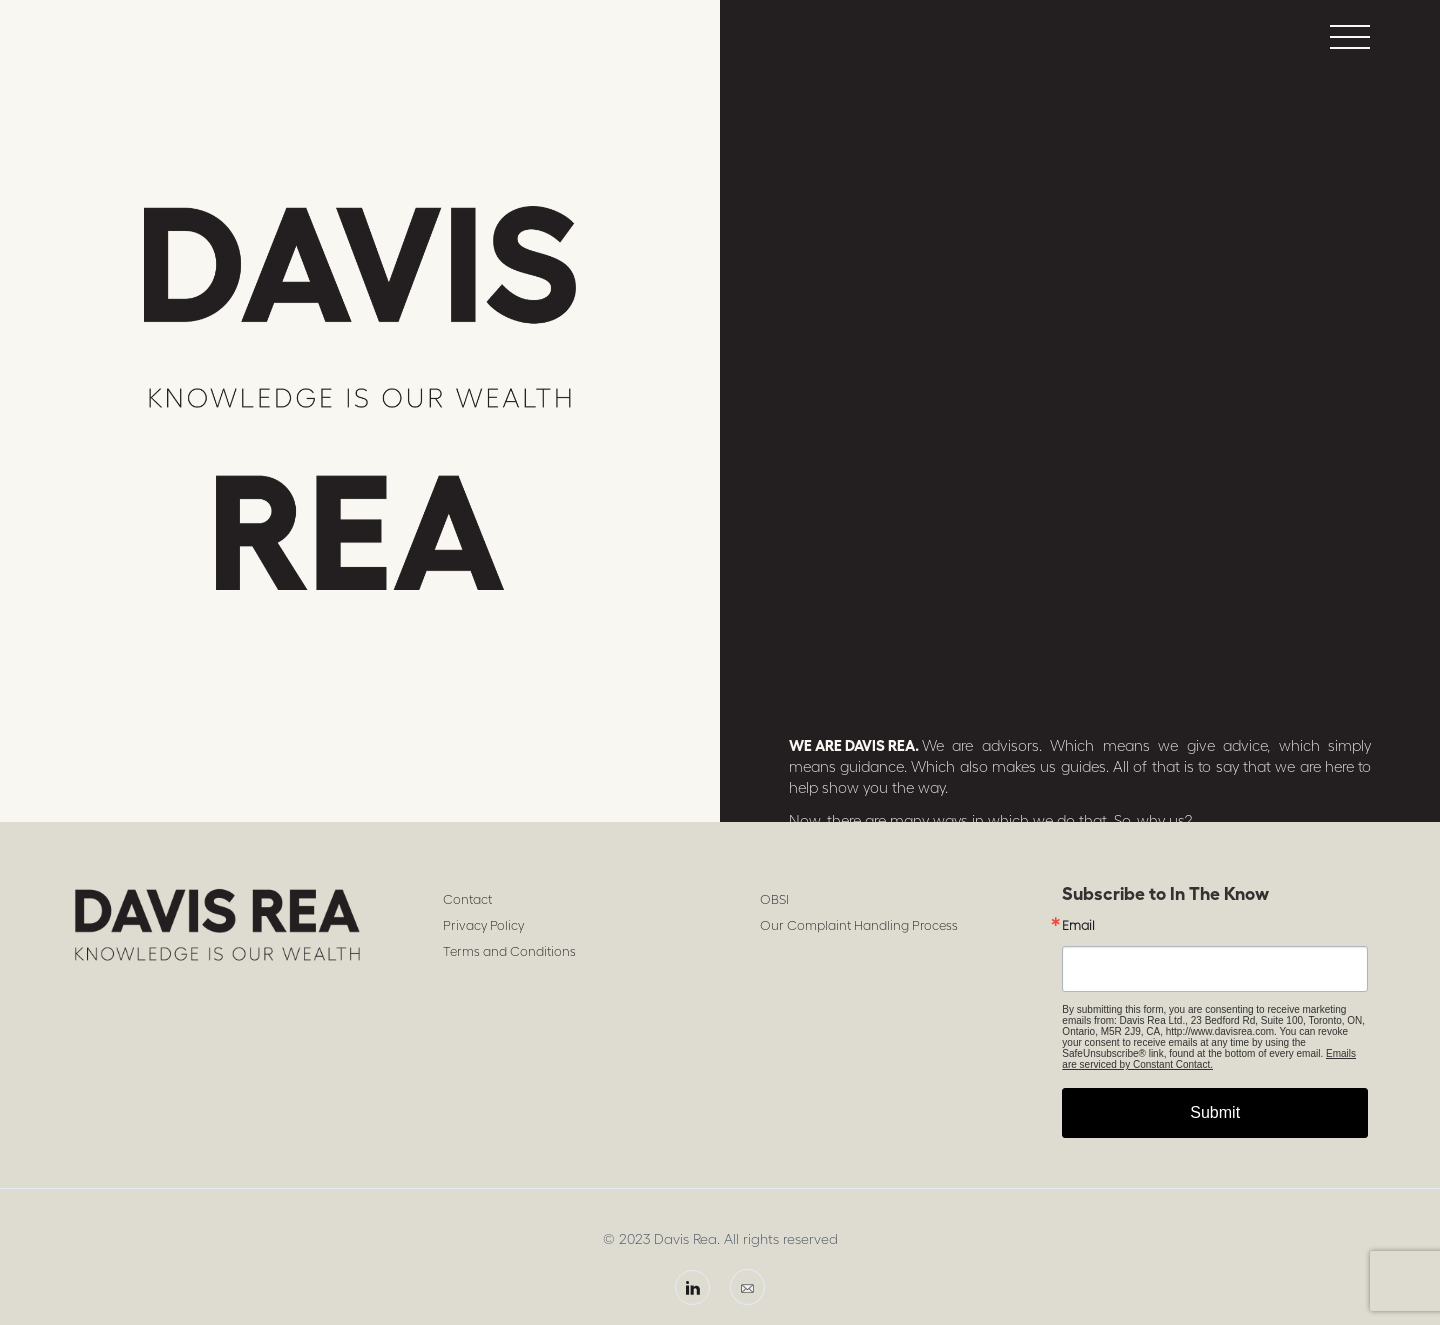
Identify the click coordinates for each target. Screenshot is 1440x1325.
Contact (467, 899)
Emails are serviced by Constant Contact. (1209, 1059)
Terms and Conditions (509, 951)
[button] (1350, 36)
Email (1078, 925)
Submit (1215, 1112)
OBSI (774, 899)
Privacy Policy (483, 925)
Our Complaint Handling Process (859, 925)
